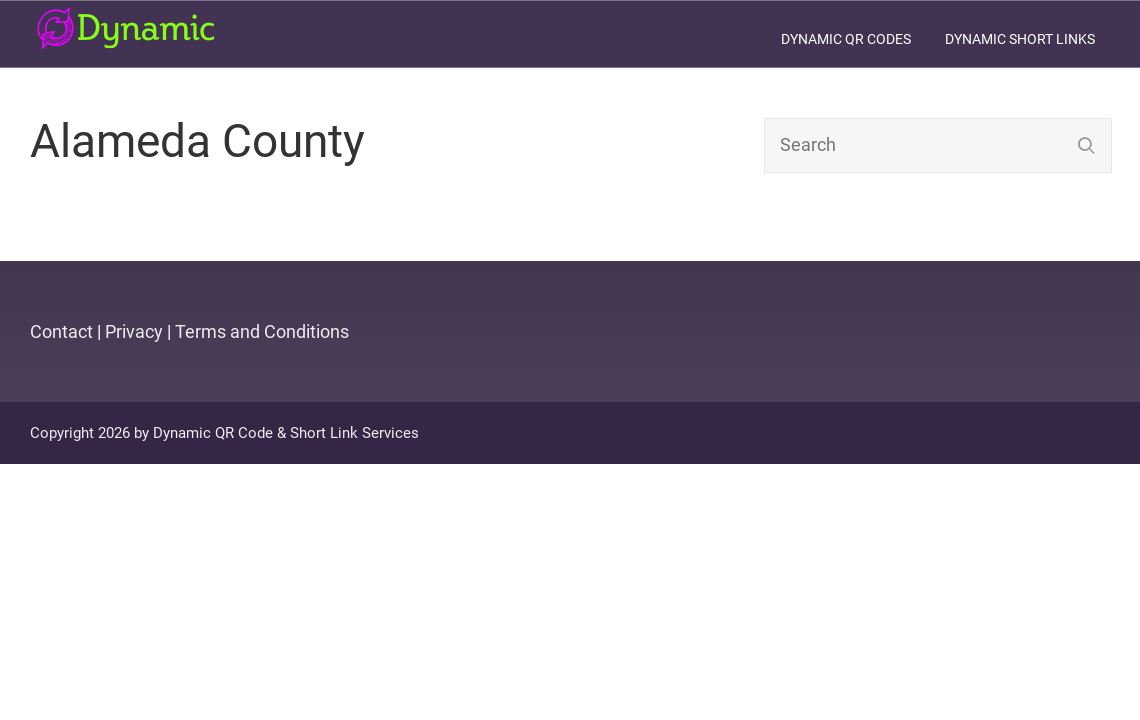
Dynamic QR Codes (846, 39)
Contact (61, 331)
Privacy (134, 331)
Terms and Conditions (262, 331)
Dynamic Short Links (1020, 39)
